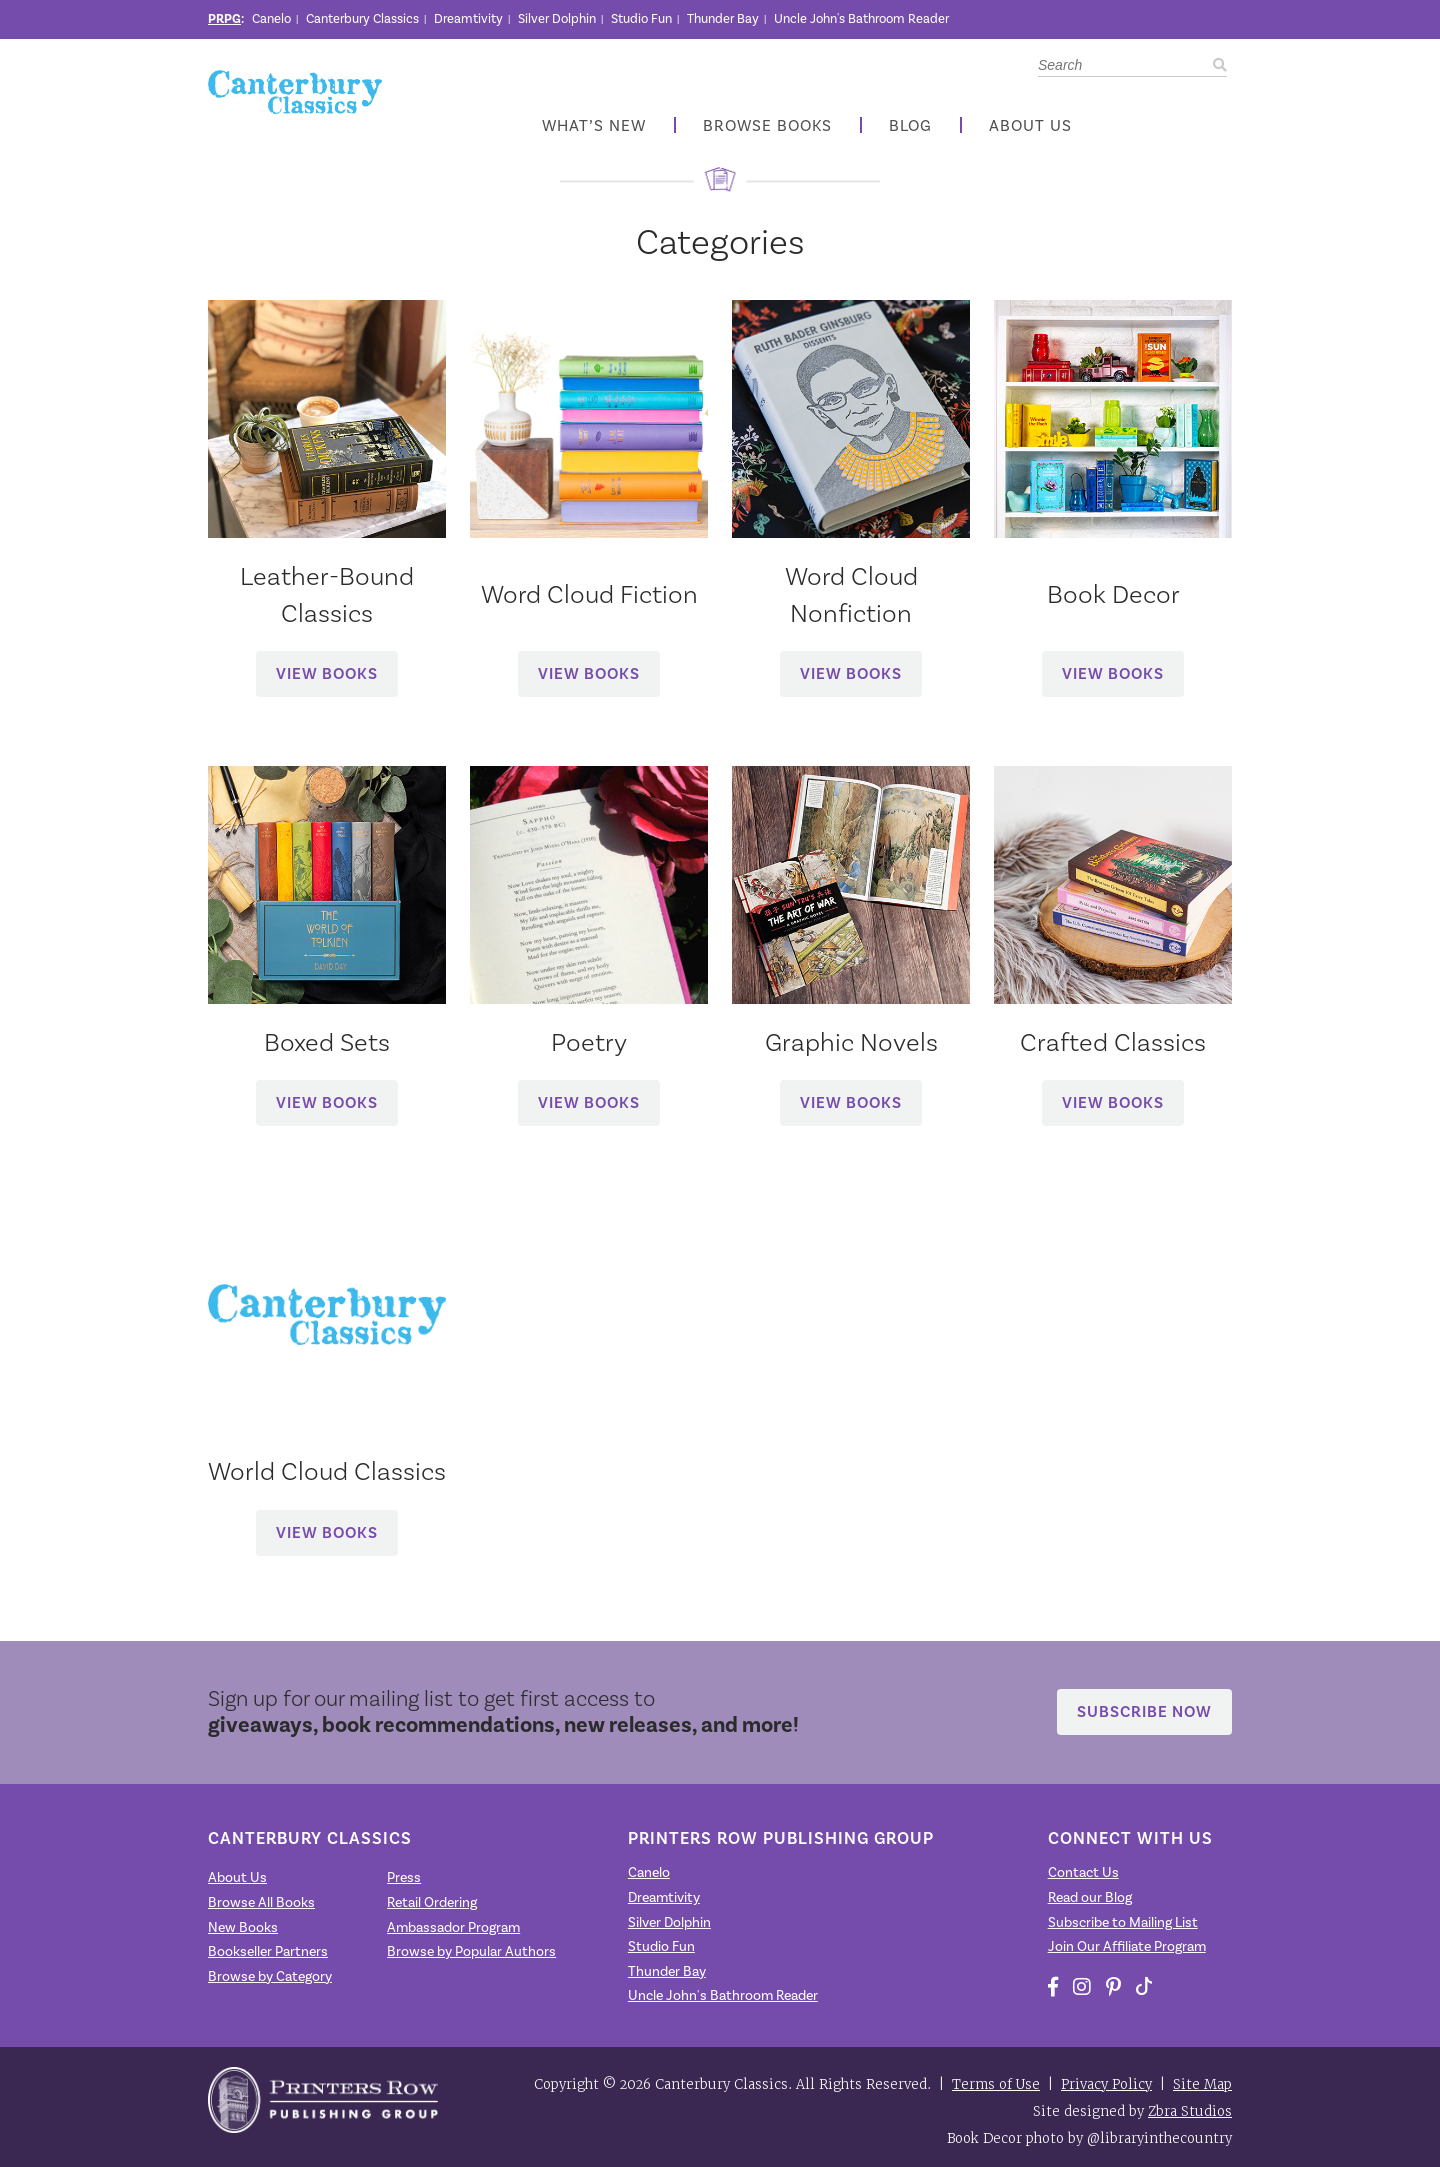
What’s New (594, 126)
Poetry (589, 1042)
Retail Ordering (432, 1902)
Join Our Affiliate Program (1127, 1946)
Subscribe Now (1144, 1711)
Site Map (1202, 2084)
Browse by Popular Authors (471, 1951)
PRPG (224, 19)
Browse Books (767, 126)
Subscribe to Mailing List (1123, 1922)
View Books (327, 673)
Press (404, 1877)
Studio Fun (641, 18)
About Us (1030, 126)
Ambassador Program (453, 1927)
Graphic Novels (851, 1042)
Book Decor (1113, 594)
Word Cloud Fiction (589, 594)
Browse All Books (261, 1902)
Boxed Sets (327, 1042)
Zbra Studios (1190, 2111)
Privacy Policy (1106, 2084)
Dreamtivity (468, 18)
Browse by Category (270, 1976)
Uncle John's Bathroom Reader (861, 18)
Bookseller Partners (268, 1951)
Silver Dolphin (557, 18)
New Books (243, 1927)
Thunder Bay (723, 18)
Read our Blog (1090, 1897)
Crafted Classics (1113, 1042)
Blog (910, 126)
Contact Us (1083, 1872)
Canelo (271, 18)
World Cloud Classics (327, 1471)
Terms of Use (996, 2084)
